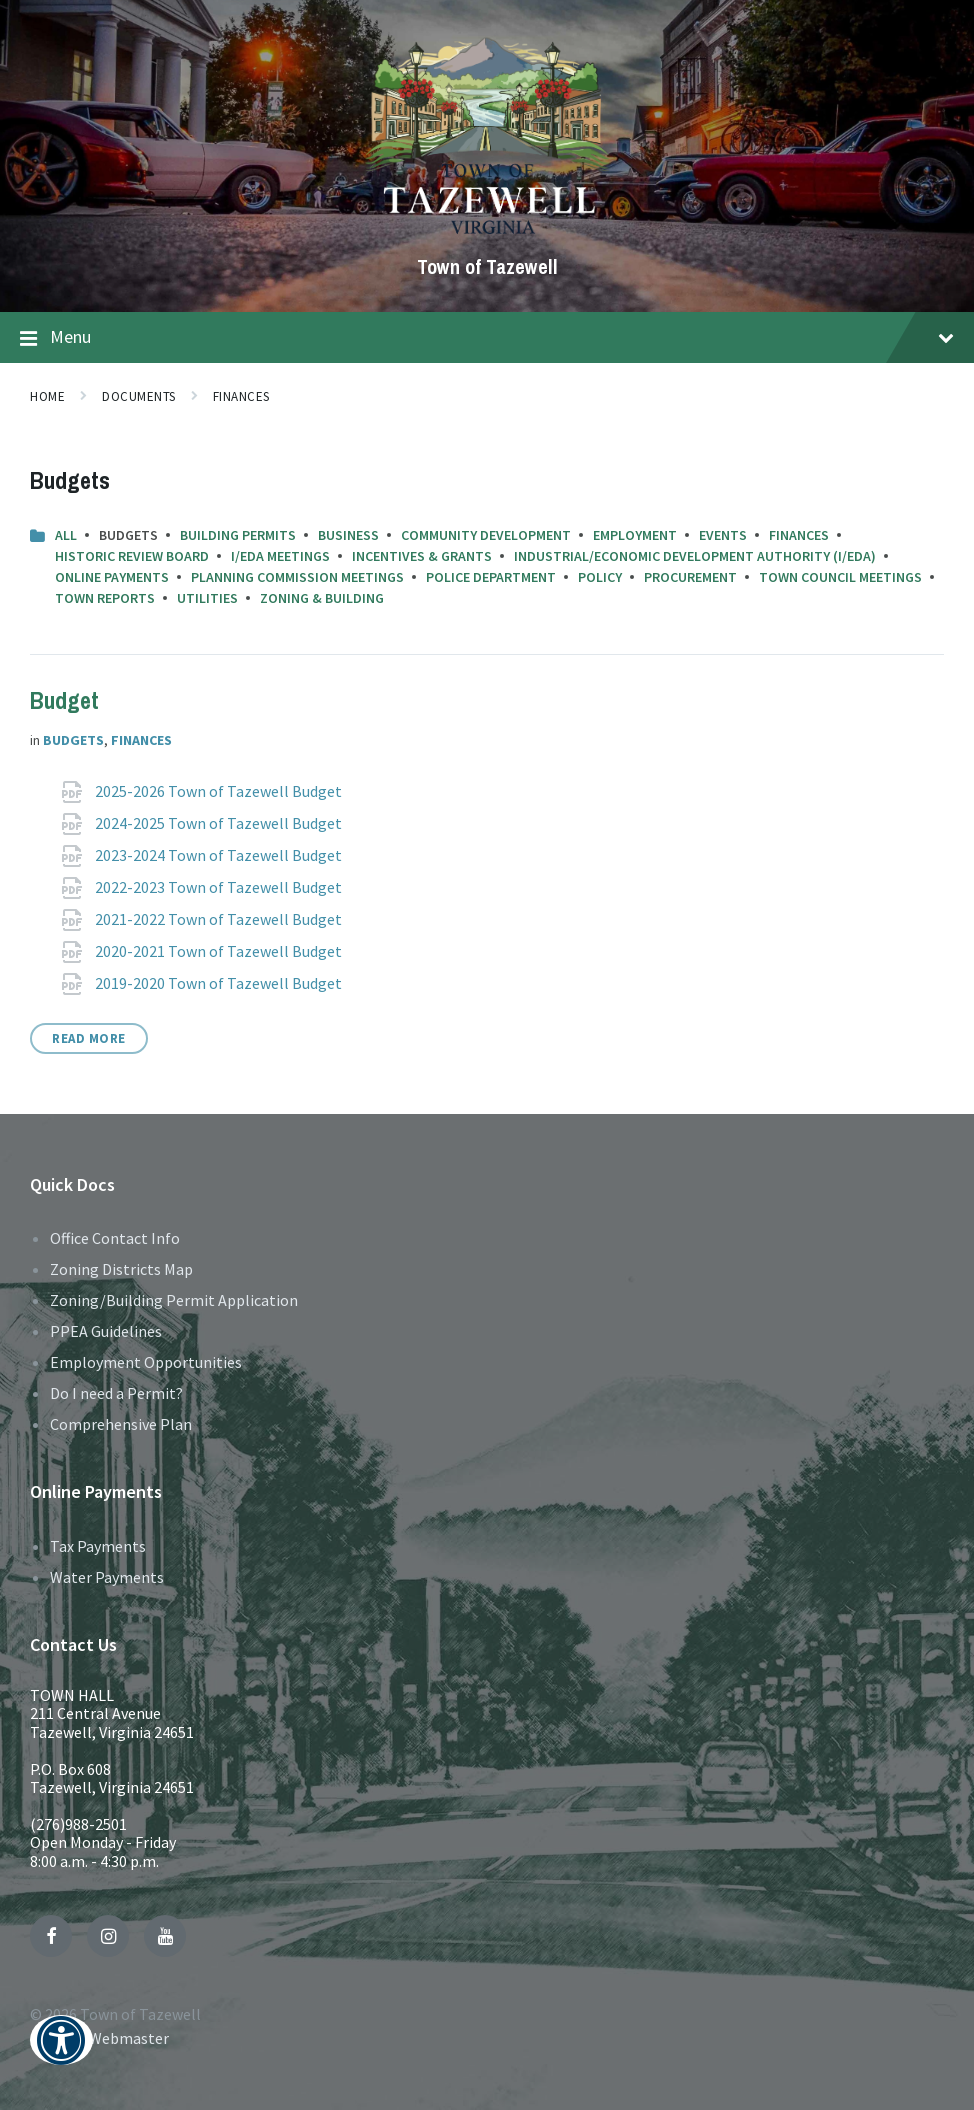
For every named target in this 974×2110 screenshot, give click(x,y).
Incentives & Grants (422, 556)
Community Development (486, 535)
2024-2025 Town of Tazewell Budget (220, 823)
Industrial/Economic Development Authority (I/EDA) (695, 556)
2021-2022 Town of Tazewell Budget (220, 919)
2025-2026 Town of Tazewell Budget (220, 791)
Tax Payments (98, 1546)
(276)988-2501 (78, 1824)
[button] (61, 2053)
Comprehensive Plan (121, 1424)
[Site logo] (487, 233)
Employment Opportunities (146, 1362)
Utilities (207, 598)
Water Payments (107, 1577)
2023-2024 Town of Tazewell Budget (220, 855)
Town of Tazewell (487, 266)
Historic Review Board (132, 556)
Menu (487, 338)
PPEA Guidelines (106, 1331)
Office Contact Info (115, 1238)
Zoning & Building (322, 598)
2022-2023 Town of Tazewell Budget (220, 887)
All (66, 535)
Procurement (690, 577)
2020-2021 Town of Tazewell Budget (220, 951)
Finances (241, 396)
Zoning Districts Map (121, 1269)
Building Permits (238, 535)
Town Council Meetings (840, 577)
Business (348, 535)
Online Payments (112, 577)
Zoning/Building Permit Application (174, 1300)
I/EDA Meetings (280, 556)
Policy (600, 577)
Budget (64, 700)
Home (47, 396)
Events (723, 535)
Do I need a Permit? (116, 1393)
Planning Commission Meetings (297, 577)
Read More (89, 1038)
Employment (635, 535)
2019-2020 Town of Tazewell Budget (220, 983)
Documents (139, 396)
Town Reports (105, 598)
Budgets (73, 740)
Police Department (491, 577)
